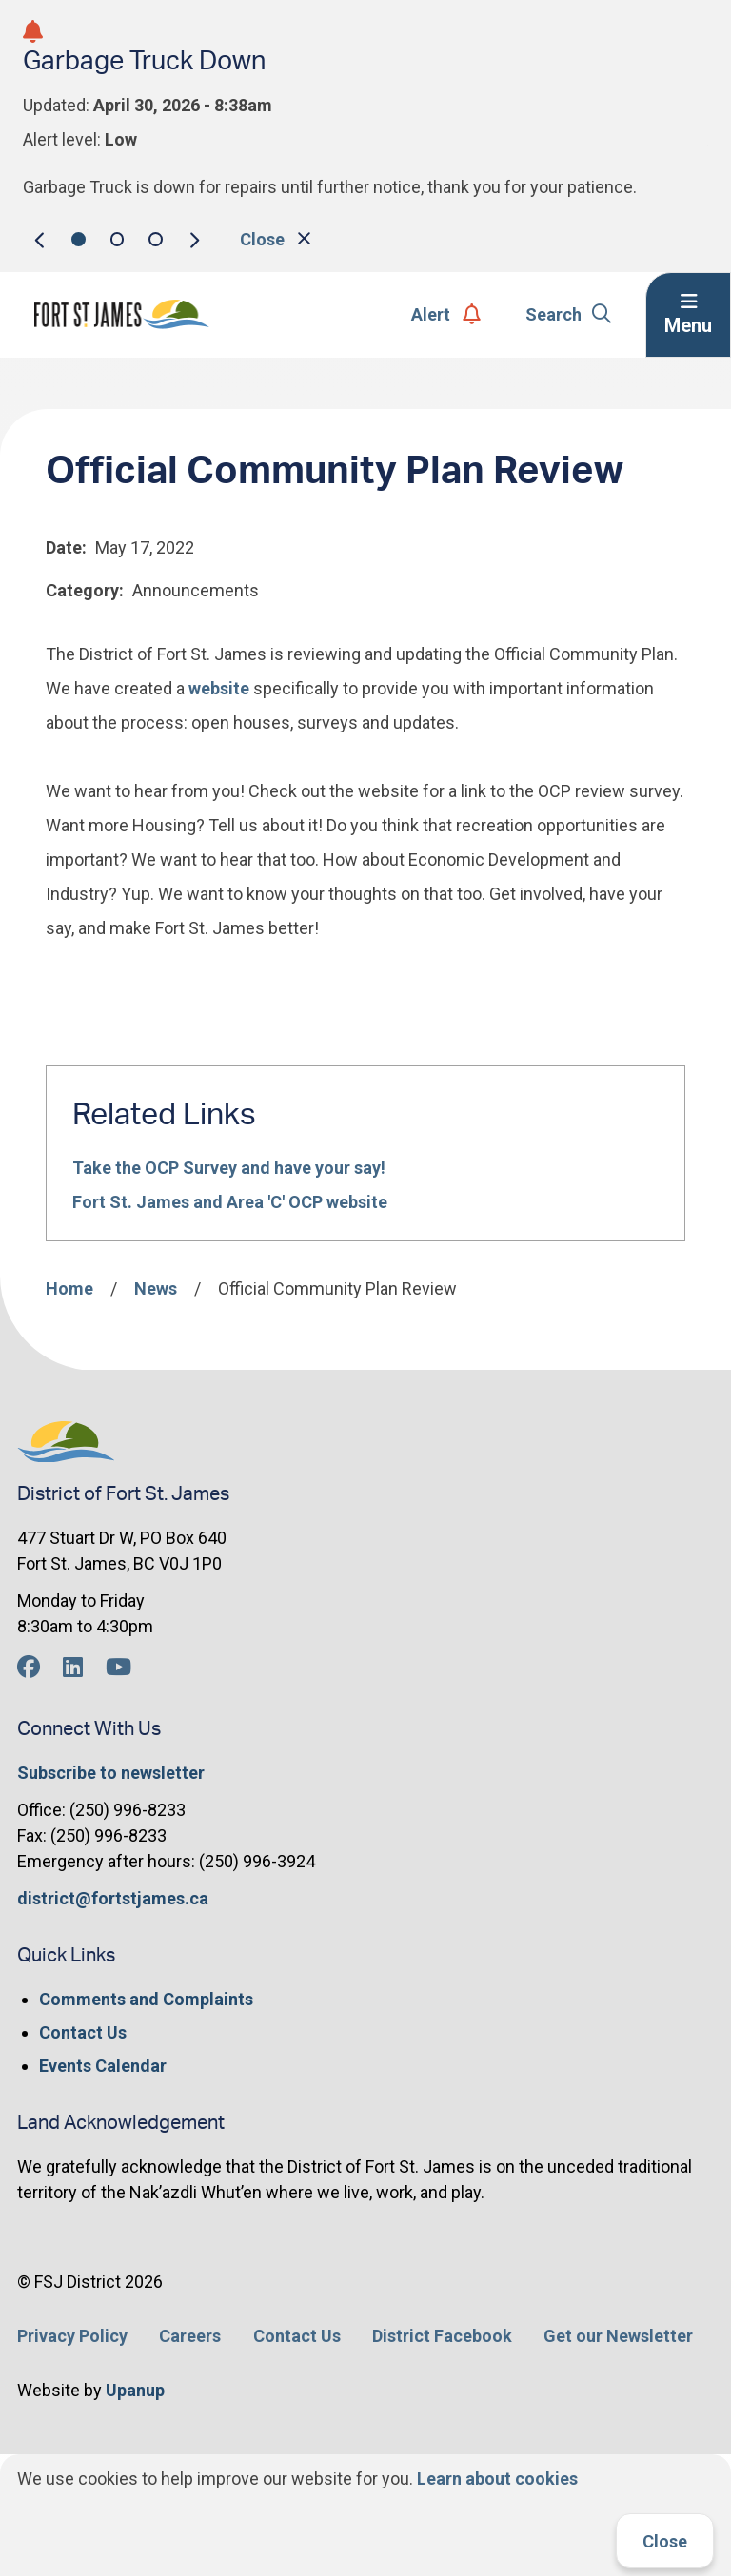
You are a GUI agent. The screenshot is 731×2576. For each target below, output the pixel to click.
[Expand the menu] (688, 315)
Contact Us (83, 2032)
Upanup (135, 2390)
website (218, 688)
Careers (190, 2336)
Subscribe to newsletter (111, 1773)
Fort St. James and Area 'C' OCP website (229, 1202)
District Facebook (442, 2336)
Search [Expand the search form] (568, 314)
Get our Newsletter (618, 2336)
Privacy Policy (72, 2336)
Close (664, 2541)
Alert (446, 314)
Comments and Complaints (146, 1999)
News (155, 1288)
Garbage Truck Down (144, 61)
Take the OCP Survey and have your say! (228, 1168)
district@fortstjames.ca (112, 1898)
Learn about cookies (497, 2478)
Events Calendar (103, 2066)
